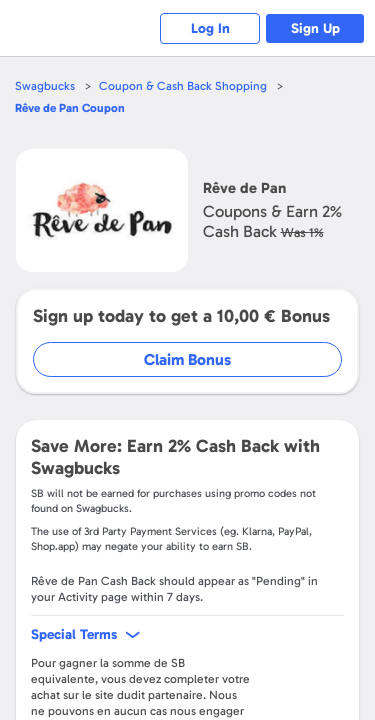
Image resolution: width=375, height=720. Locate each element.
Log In (210, 28)
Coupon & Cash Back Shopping (183, 86)
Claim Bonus (187, 359)
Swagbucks (45, 86)
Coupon (70, 108)
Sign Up (315, 28)
